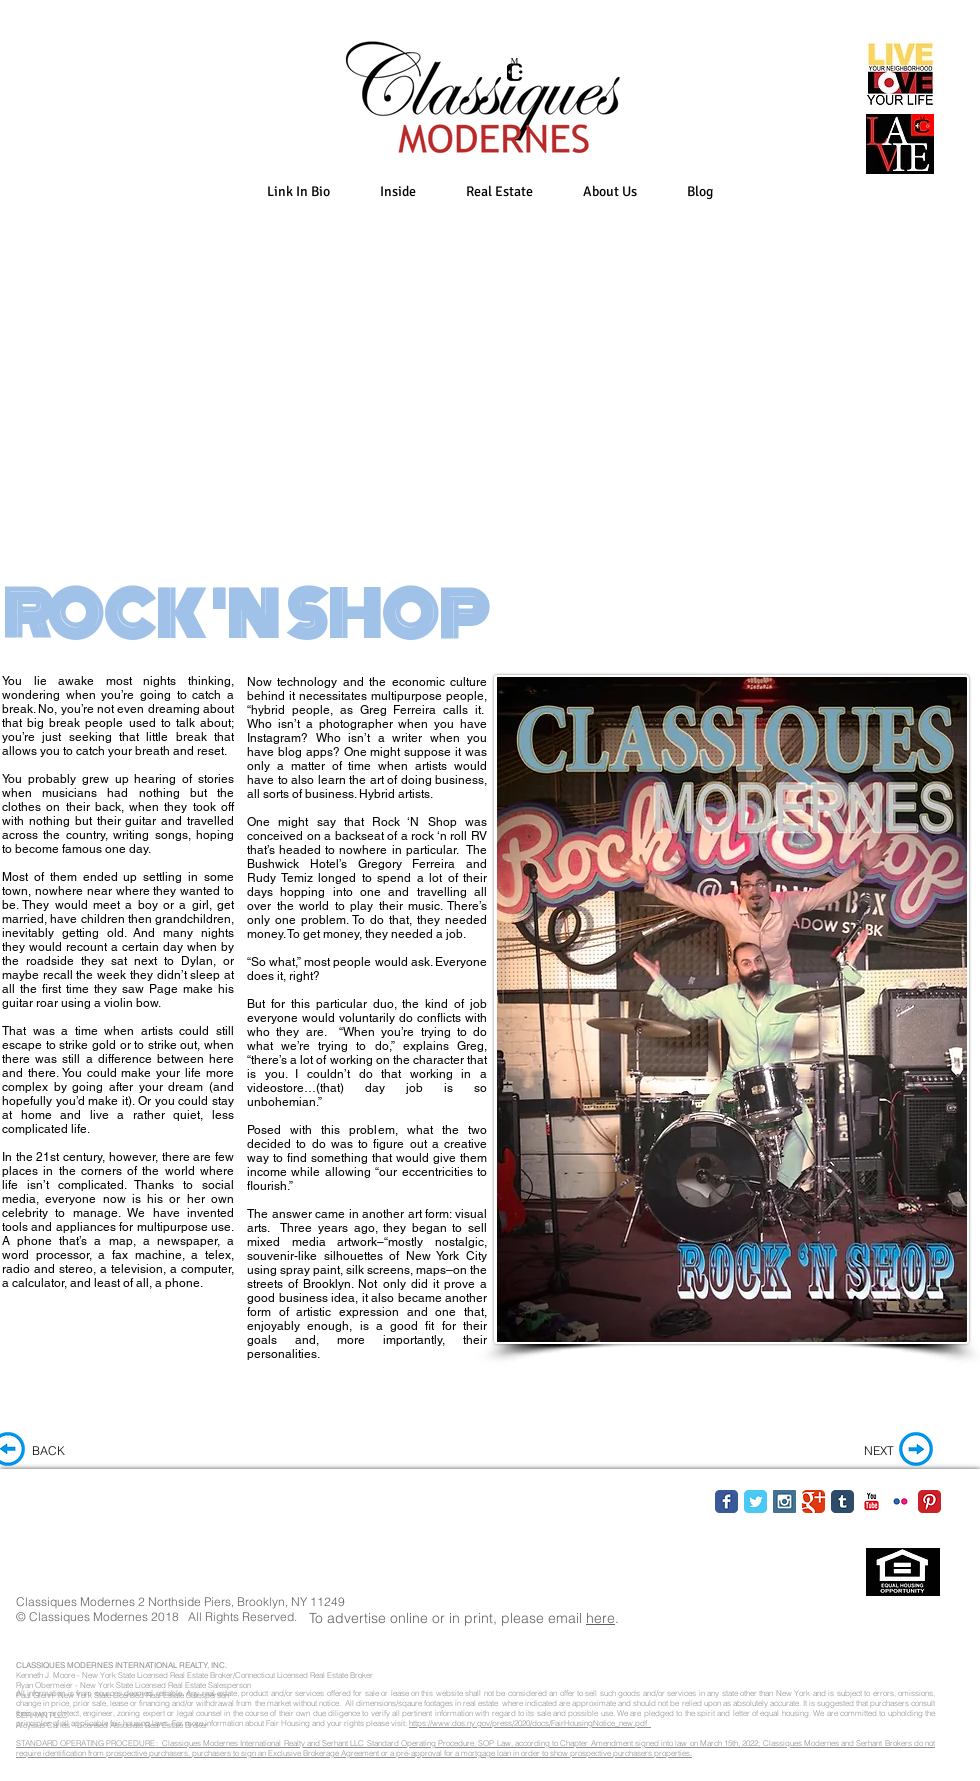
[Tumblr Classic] (842, 1501)
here (600, 1618)
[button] (398, 191)
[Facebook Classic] (726, 1501)
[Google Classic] (813, 1501)
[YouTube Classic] (871, 1501)
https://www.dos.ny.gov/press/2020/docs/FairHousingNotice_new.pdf (530, 1723)
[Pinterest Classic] (929, 1501)
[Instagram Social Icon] (784, 1501)
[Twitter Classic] (755, 1501)
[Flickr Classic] (900, 1501)
